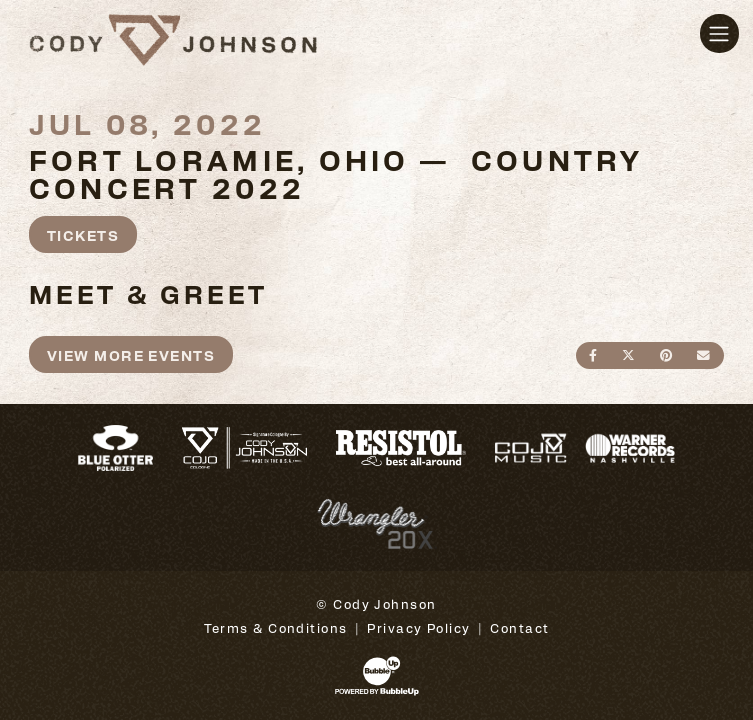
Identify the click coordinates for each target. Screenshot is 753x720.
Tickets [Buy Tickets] (83, 234)
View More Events (131, 354)
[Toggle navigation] (719, 33)
